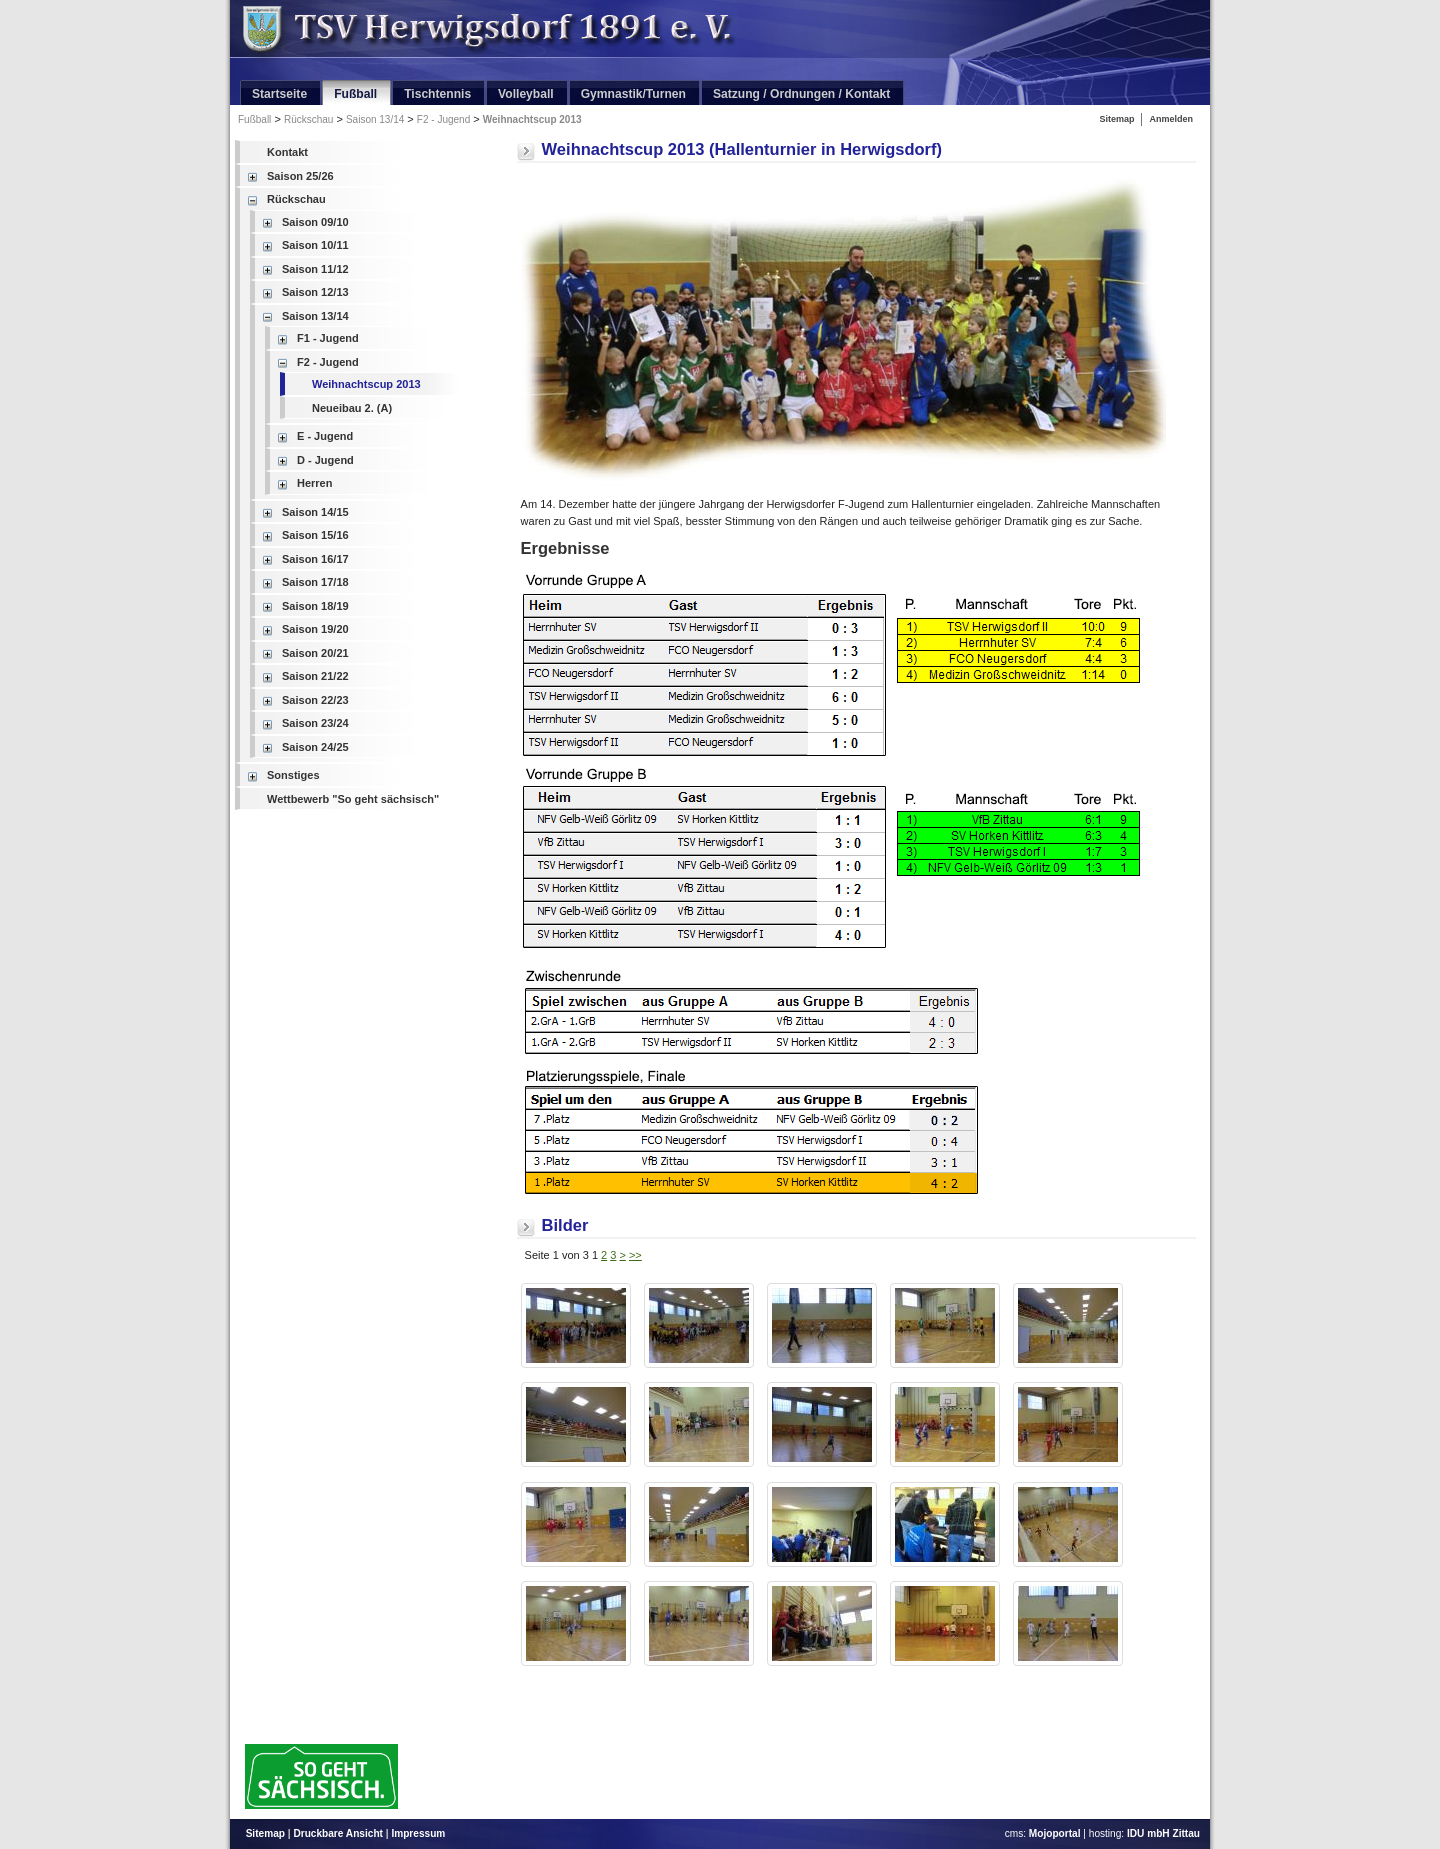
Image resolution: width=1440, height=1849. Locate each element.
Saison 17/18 (315, 582)
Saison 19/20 (315, 629)
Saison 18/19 (315, 606)
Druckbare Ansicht (338, 1833)
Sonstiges (293, 775)
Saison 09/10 (315, 222)
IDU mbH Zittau (1163, 1833)
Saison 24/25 (315, 747)
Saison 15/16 (315, 535)
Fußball (254, 119)
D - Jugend (325, 460)
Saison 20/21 (315, 653)
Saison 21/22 (315, 676)
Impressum (418, 1833)
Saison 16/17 (315, 559)
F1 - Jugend (328, 338)
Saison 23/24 (315, 723)
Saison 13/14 (375, 119)
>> (635, 1255)
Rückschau (308, 119)
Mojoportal (1055, 1833)
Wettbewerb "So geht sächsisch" (353, 799)
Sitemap (1116, 119)
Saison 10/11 (315, 245)
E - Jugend (325, 436)
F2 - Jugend (443, 119)
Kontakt (287, 152)
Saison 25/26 (300, 176)
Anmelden (1171, 119)
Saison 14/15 (315, 512)
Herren (314, 483)
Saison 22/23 (315, 700)
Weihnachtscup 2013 (532, 119)
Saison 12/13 (315, 292)
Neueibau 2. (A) (352, 408)
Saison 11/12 (315, 269)
